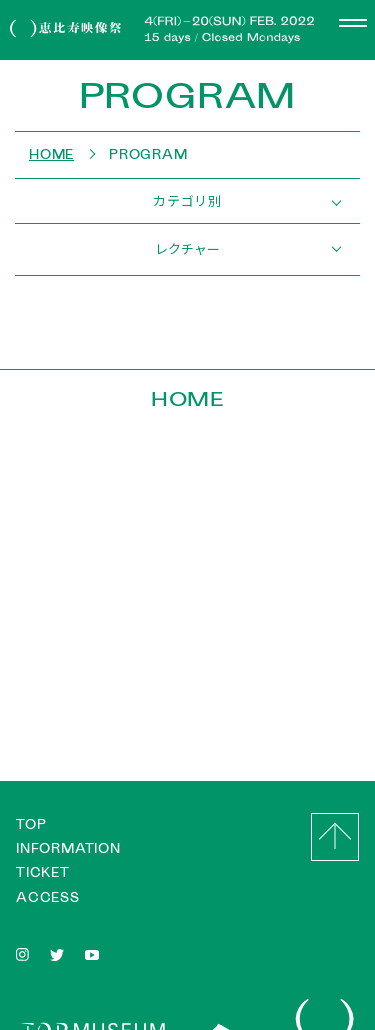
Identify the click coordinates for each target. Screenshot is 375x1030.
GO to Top (335, 837)
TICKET (43, 872)
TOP (31, 824)
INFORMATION (68, 848)
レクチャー (187, 248)
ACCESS (48, 897)
